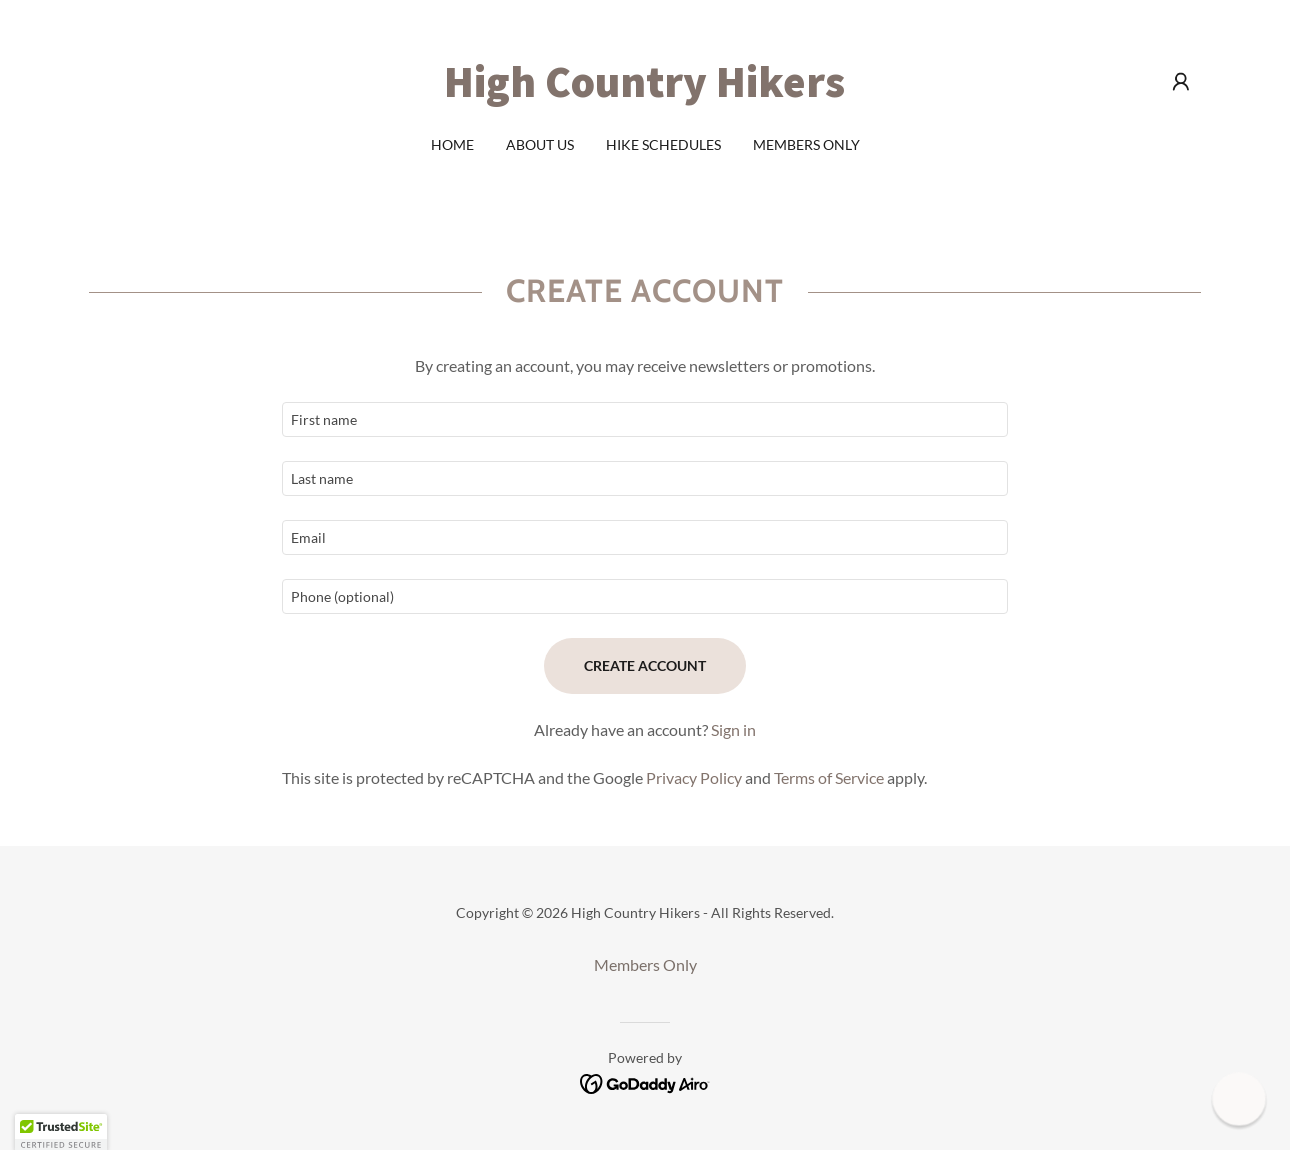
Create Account (645, 665)
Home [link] (452, 144)
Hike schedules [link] (663, 144)
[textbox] (644, 419)
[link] (645, 90)
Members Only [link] (806, 144)
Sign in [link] (733, 729)
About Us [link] (540, 144)
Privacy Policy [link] (694, 777)
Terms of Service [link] (829, 777)
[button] (1181, 82)
